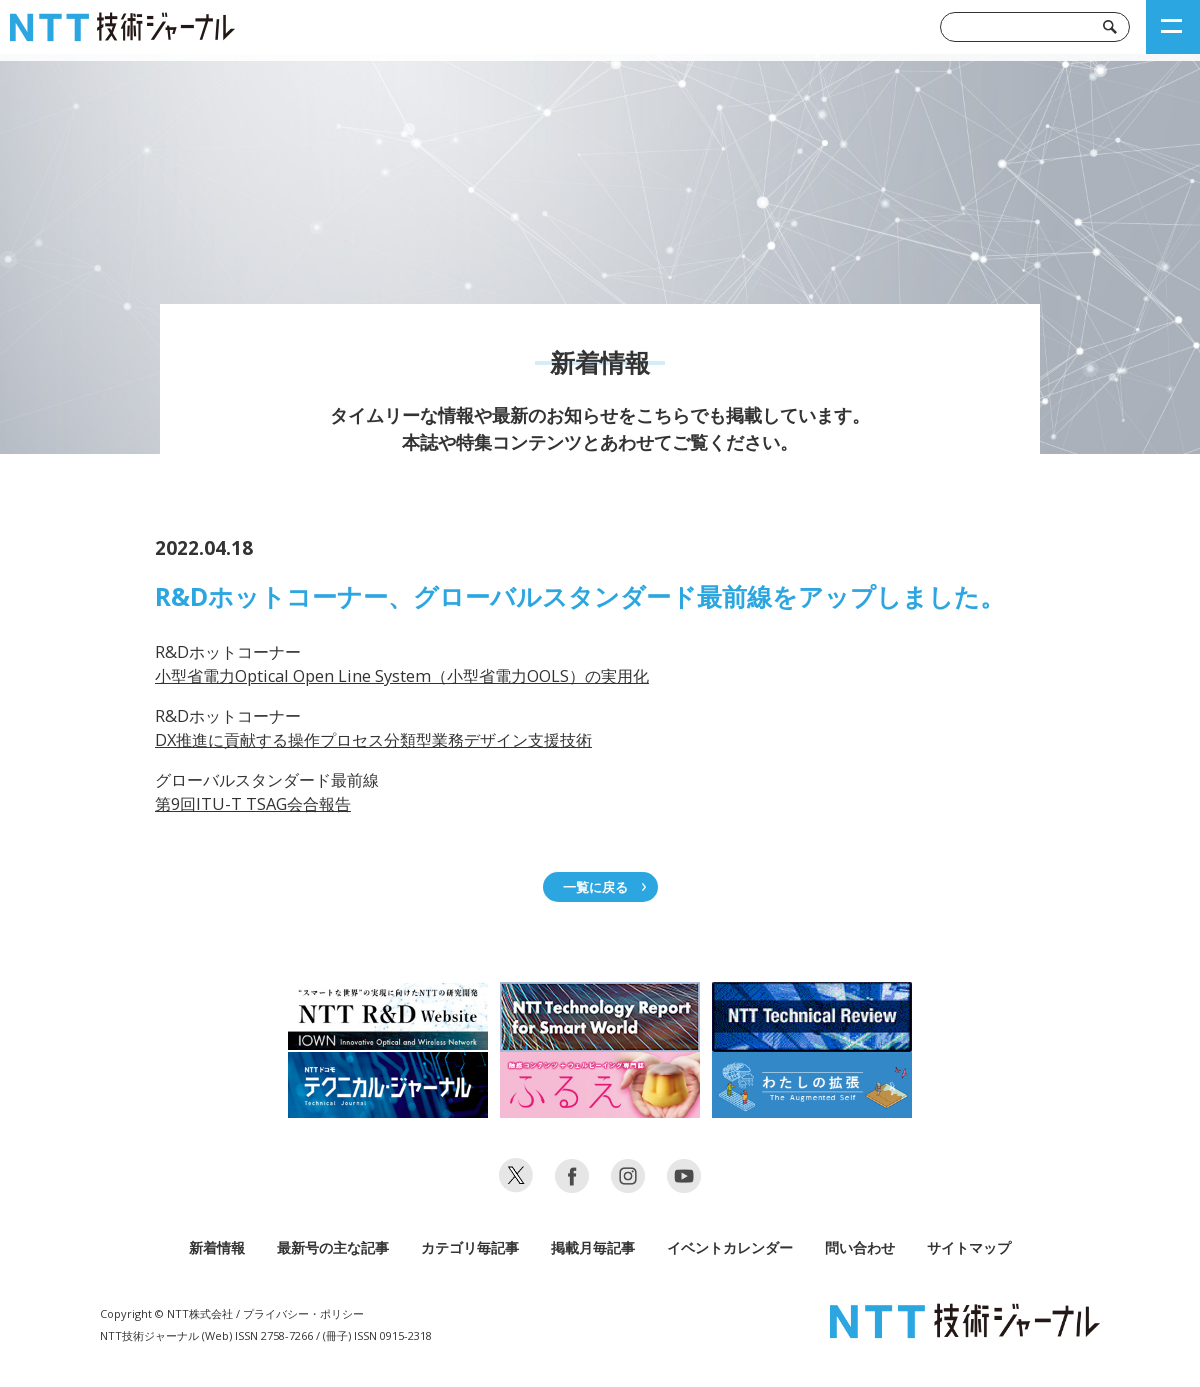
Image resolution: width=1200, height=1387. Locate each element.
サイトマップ (969, 1247)
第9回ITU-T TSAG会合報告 (253, 804)
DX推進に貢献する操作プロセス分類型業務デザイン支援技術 (373, 740)
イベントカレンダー (730, 1247)
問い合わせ (860, 1247)
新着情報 (217, 1247)
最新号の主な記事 (333, 1247)
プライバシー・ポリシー (303, 1313)
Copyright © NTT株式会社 (166, 1313)
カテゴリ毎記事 (470, 1247)
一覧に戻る (595, 887)
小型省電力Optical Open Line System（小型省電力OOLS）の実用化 (402, 676)
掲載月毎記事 (593, 1247)
